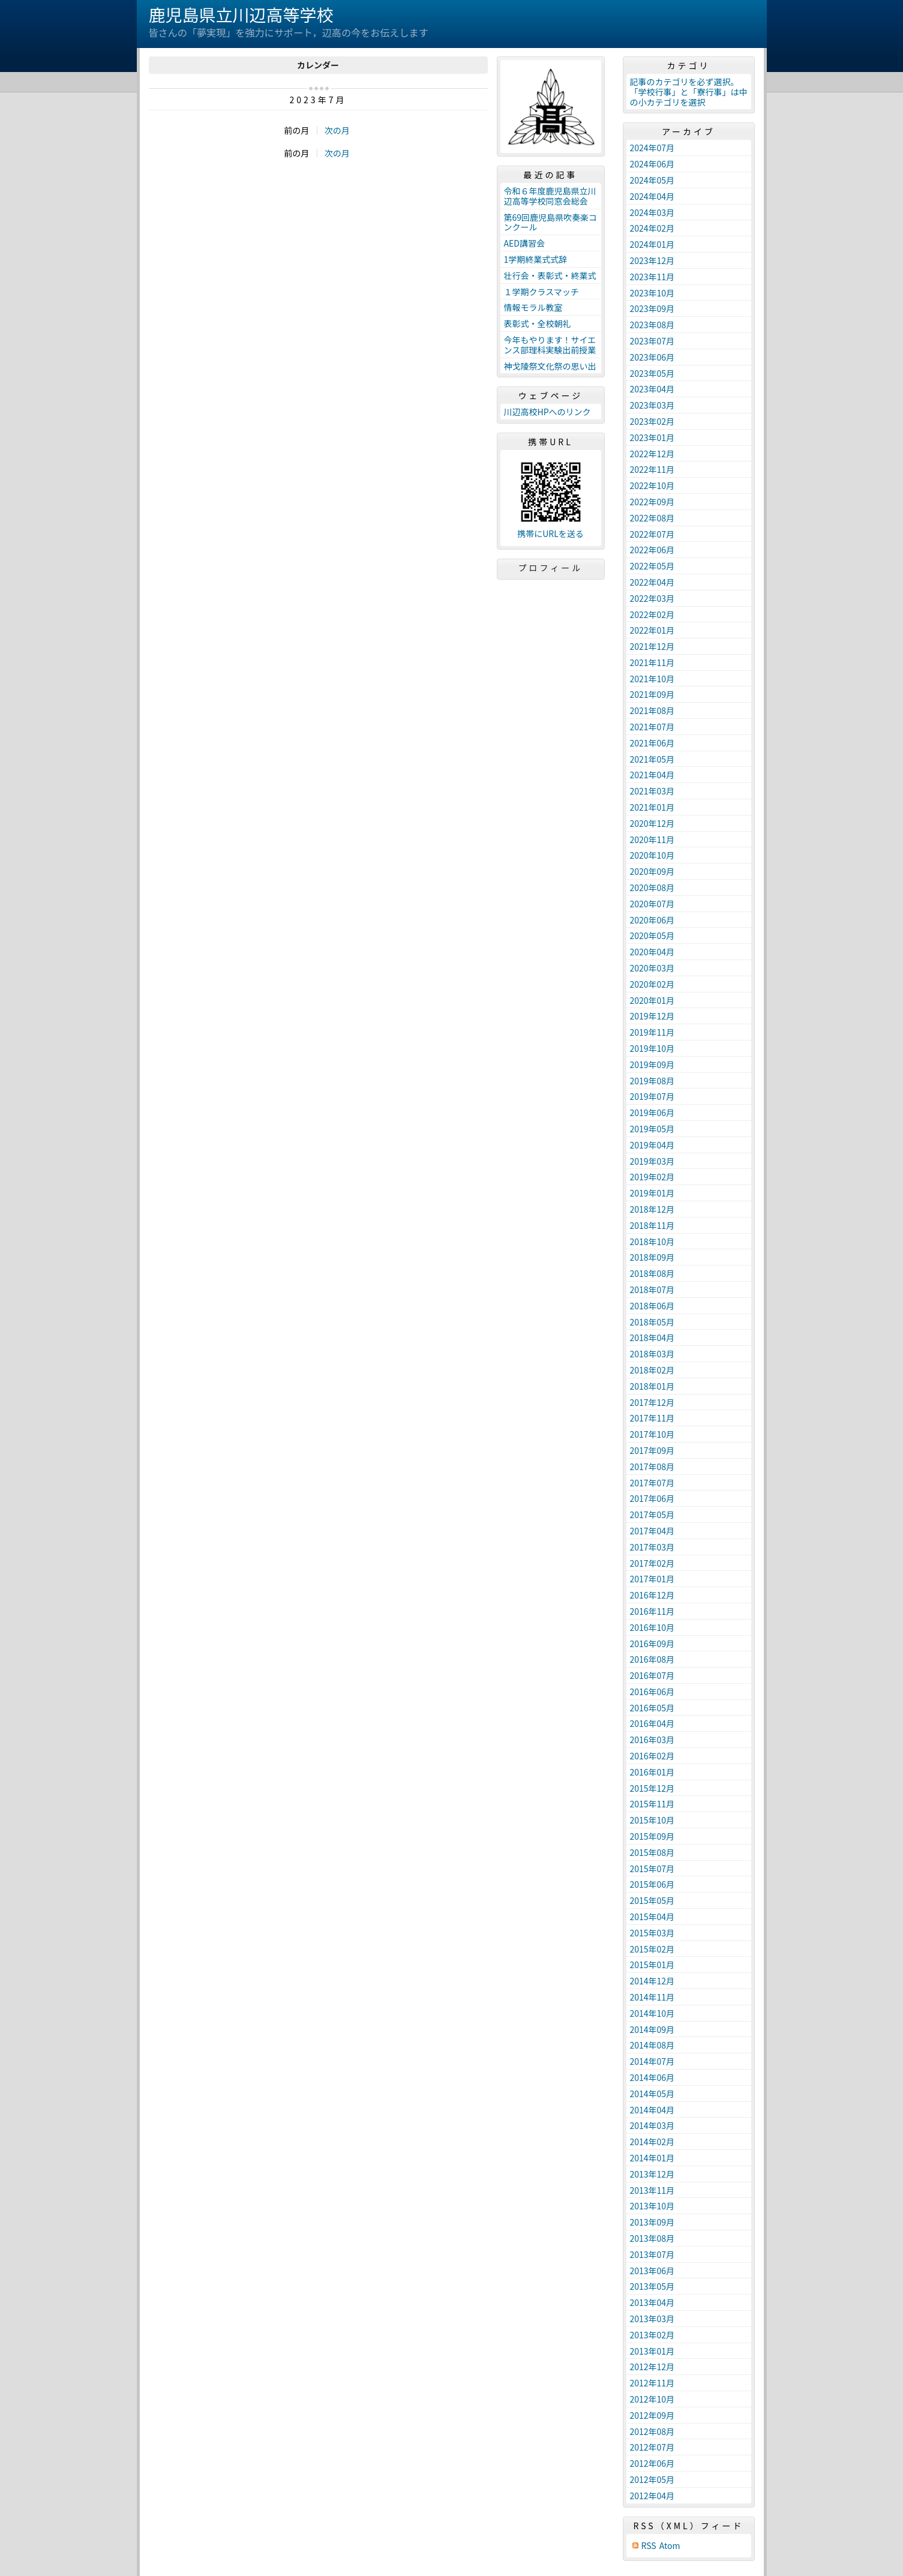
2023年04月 (652, 389)
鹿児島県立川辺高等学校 (241, 14)
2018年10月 (652, 1241)
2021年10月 (652, 679)
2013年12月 (652, 2174)
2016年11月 (652, 1611)
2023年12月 (652, 260)
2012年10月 (652, 2399)
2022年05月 (652, 566)
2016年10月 (652, 1627)
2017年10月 (652, 1434)
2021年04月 (652, 775)
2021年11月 (652, 662)
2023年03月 (652, 405)
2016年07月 (652, 1675)
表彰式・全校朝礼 (537, 323)
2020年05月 (652, 935)
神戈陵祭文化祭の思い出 (550, 366)
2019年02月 (652, 1177)
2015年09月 (652, 1836)
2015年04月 (652, 1917)
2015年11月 (652, 1804)
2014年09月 (652, 2029)
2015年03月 (652, 1933)
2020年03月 (652, 968)
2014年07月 (652, 2061)
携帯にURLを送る (550, 533)
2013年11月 (652, 2190)
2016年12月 (652, 1595)
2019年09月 (652, 1064)
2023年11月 (652, 277)
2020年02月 (652, 984)
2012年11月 (652, 2383)
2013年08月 (652, 2238)
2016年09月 (652, 1644)
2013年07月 (652, 2254)
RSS (648, 2545)
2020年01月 (652, 1000)
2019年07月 (652, 1096)
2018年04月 (652, 1338)
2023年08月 (652, 325)
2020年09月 (652, 871)
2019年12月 (652, 1016)
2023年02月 (652, 421)
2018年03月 (652, 1354)
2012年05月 (652, 2479)
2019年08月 (652, 1081)
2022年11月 (652, 469)
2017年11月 (652, 1418)
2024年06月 (652, 164)
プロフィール (550, 567)
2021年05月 (652, 759)
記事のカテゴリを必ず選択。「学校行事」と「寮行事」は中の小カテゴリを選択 (689, 92)
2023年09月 (652, 308)
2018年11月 (652, 1225)
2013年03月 (652, 2319)
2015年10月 (652, 1820)
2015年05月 (652, 1900)
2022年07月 (652, 534)
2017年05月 (652, 1515)
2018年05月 (652, 1322)
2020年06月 (652, 920)
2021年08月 (652, 710)
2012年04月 (652, 2496)
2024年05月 (652, 180)
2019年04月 (652, 1145)
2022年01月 (652, 630)
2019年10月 (652, 1048)
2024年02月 (652, 228)
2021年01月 (652, 807)
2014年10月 (652, 2013)
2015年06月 (652, 1884)
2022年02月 (652, 614)
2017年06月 (652, 1498)
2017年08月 (652, 1467)
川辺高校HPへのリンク (547, 412)
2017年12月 (652, 1402)
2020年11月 (652, 839)
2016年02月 (652, 1756)
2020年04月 (652, 952)
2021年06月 (652, 743)
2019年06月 (652, 1112)
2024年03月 (652, 212)
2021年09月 (652, 694)
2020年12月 (652, 823)
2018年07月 (652, 1289)
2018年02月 (652, 1370)
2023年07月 (652, 341)
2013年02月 (652, 2335)
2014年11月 (652, 1997)
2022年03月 (652, 598)
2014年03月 (652, 2125)
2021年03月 (652, 791)
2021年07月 (652, 727)
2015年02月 (652, 1949)
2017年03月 (652, 1547)
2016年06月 (652, 1692)
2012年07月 (652, 2447)
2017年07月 (652, 1483)
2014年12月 (652, 1981)
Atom (669, 2545)
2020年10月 (652, 855)
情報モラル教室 (533, 307)
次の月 (337, 130)
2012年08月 (652, 2431)
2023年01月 (652, 437)
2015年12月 (652, 1788)
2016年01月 (652, 1772)
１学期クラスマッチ (541, 292)
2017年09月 (652, 1450)
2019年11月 (652, 1032)
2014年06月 (652, 2077)
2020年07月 (652, 904)
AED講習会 (524, 243)
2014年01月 (652, 2158)
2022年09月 (652, 502)
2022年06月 (652, 550)
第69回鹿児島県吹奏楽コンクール (551, 222)
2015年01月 (652, 1965)
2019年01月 (652, 1193)
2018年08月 (652, 1273)
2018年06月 (652, 1306)
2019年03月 (652, 1161)
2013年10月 (652, 2206)
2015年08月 (652, 1852)
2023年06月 (652, 357)
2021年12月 (652, 646)
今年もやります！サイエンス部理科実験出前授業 (550, 345)
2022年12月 (652, 454)
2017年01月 (652, 1579)
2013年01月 (652, 2351)
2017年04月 (652, 1531)
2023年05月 (652, 373)
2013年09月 (652, 2222)
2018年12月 (652, 1209)
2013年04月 (652, 2302)
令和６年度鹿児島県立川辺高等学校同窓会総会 (550, 196)
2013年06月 (652, 2271)
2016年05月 (652, 1708)
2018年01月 (652, 1386)
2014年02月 (652, 2142)
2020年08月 (652, 887)
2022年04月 (652, 582)
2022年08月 (652, 518)
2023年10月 (652, 293)
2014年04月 (652, 2110)
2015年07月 (652, 1869)
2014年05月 (652, 2094)
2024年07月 (652, 148)
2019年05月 (652, 1129)
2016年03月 (652, 1740)
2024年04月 (652, 196)
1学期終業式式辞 (536, 259)
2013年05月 (652, 2286)
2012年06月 (652, 2463)
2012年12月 (652, 2367)
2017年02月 (652, 1563)
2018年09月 (652, 1257)
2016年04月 (652, 1723)
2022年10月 (652, 485)
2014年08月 (652, 2045)
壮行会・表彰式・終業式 (550, 275)
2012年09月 (652, 2415)
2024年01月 (652, 244)
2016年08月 (652, 1659)
